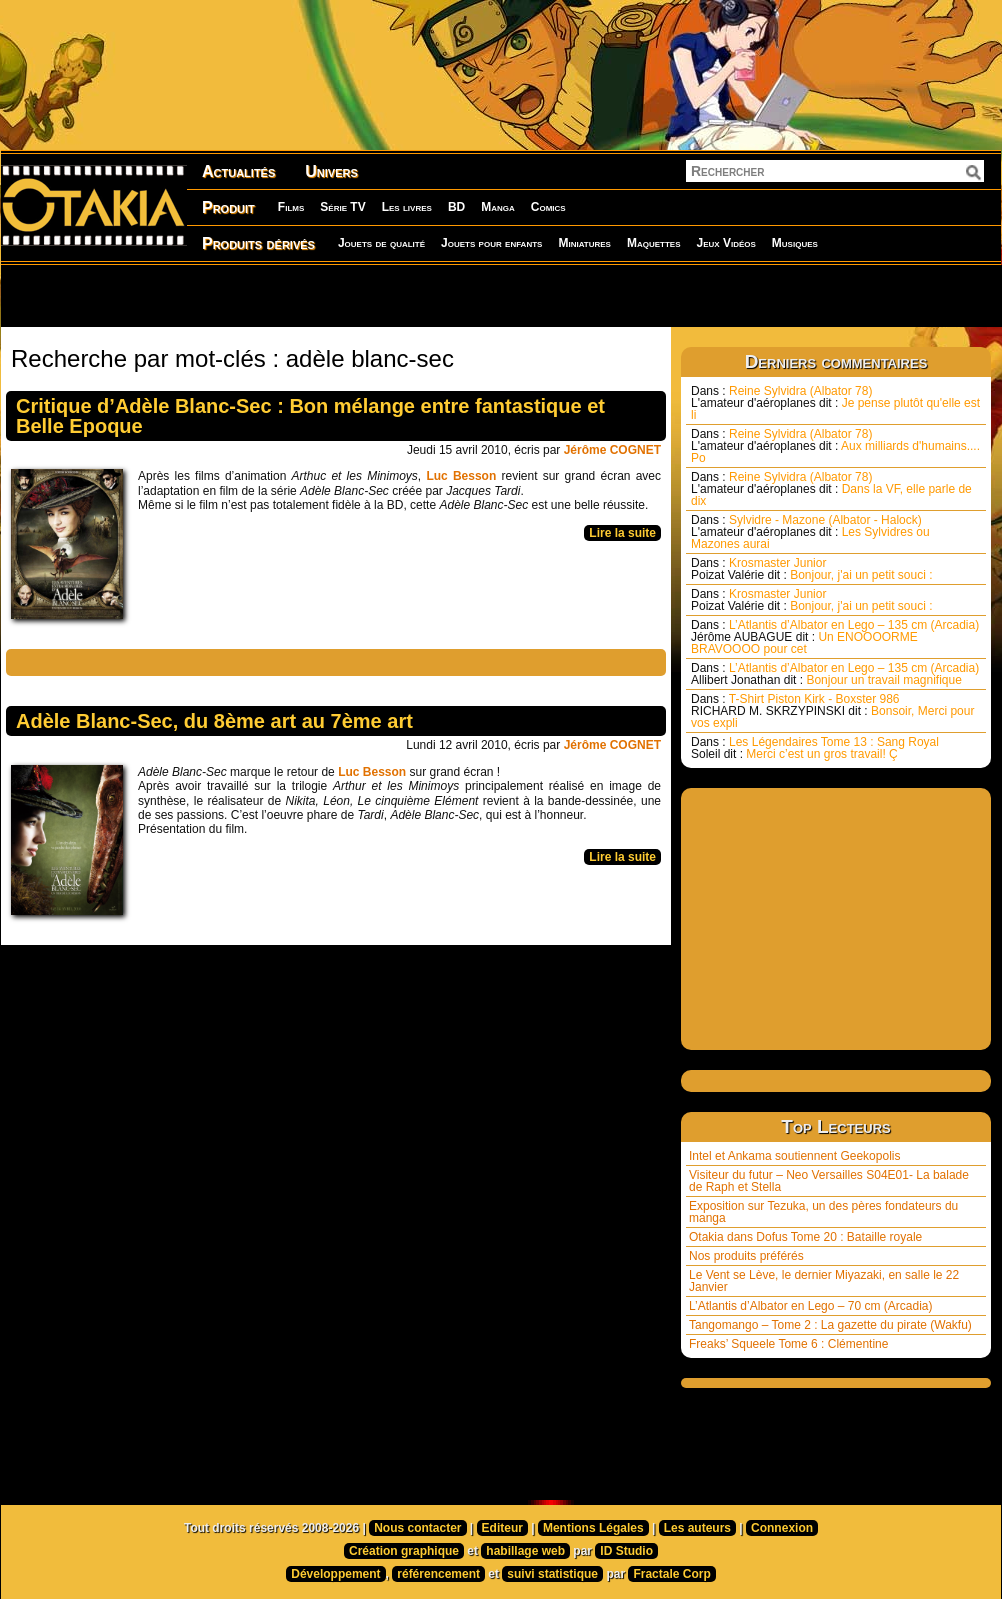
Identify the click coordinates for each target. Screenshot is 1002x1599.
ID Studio (626, 1551)
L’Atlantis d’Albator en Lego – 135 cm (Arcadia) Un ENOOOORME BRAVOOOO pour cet (835, 637)
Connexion (782, 1528)
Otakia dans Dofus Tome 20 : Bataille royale (805, 1237)
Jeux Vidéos (725, 243)
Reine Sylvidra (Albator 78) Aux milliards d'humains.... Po (835, 446)
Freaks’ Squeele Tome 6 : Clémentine (788, 1344)
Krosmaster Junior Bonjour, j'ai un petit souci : (812, 569)
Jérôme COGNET (612, 450)
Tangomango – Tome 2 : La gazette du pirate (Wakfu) (830, 1325)
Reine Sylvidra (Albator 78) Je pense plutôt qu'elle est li (835, 403)
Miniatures (584, 243)
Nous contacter (417, 1528)
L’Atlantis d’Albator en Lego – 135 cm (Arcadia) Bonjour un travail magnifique (835, 674)
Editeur (502, 1528)
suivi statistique (552, 1574)
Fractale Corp (671, 1574)
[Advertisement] (256, 295)
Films (291, 207)
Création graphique (404, 1551)
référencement (438, 1574)
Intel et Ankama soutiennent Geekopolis (794, 1156)
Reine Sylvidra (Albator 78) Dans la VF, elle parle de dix (831, 489)
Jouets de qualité (381, 243)
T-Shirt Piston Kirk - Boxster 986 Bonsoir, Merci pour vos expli (832, 711)
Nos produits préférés (746, 1256)
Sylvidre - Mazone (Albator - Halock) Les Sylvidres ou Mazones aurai (810, 532)
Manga (498, 207)
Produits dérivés (258, 243)
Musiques (795, 243)
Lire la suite (622, 533)
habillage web (525, 1551)
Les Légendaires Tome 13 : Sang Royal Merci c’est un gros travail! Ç (815, 748)
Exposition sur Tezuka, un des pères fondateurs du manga (823, 1212)
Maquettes (654, 243)
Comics (548, 207)
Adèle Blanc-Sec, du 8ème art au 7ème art (214, 721)
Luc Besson (461, 476)
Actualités (238, 171)
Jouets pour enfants (491, 243)
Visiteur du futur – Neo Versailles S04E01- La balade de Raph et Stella (829, 1181)
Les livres (407, 207)
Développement (335, 1574)
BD (456, 207)
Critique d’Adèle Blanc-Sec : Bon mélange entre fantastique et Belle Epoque (310, 416)
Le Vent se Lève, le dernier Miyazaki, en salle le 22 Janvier (824, 1281)
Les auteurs (697, 1528)
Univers (331, 171)
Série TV (342, 207)
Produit (228, 207)
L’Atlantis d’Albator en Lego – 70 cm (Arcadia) (810, 1306)
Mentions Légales (593, 1528)
